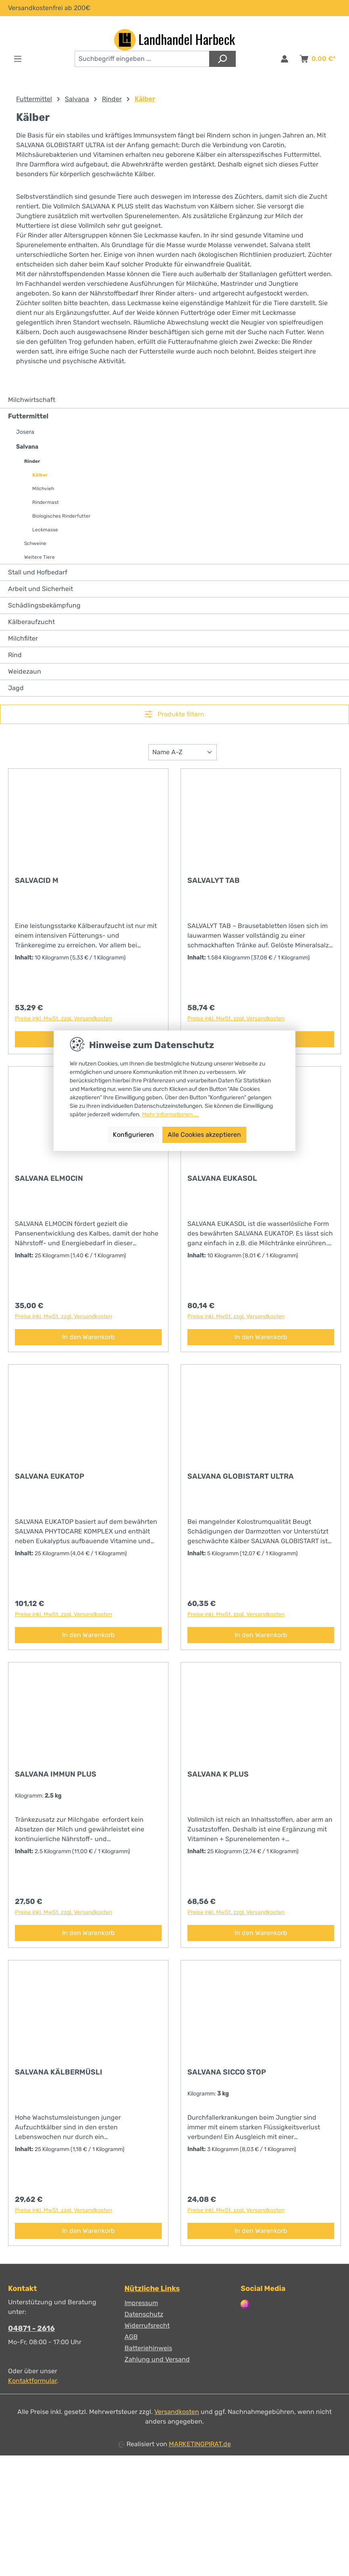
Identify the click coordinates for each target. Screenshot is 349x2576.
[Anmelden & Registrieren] (284, 59)
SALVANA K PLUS (218, 1774)
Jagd (16, 688)
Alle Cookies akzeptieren (204, 1134)
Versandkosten (176, 2412)
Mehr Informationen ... (170, 1114)
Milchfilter (23, 638)
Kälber (40, 475)
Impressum (141, 2303)
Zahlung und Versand (157, 2359)
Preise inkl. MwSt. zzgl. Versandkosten (63, 1018)
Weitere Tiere (39, 557)
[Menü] (17, 59)
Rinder (32, 461)
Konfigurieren (133, 1134)
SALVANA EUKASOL (222, 1178)
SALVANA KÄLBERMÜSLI (58, 2072)
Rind (15, 655)
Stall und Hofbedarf (37, 572)
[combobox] (142, 59)
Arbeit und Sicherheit (40, 589)
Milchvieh (43, 488)
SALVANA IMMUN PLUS (55, 1774)
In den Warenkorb (88, 1337)
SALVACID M (36, 880)
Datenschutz (144, 2314)
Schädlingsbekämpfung (44, 605)
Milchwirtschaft (31, 400)
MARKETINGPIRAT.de (200, 2444)
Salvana (27, 446)
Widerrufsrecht (147, 2325)
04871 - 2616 (31, 2328)
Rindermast (45, 502)
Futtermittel (28, 416)
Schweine (35, 543)
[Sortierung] (182, 752)
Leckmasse (45, 530)
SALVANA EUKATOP (49, 1476)
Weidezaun (24, 671)
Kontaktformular (32, 2381)
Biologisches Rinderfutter (61, 516)
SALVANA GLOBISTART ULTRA (240, 1476)
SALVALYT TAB (213, 880)
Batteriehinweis (148, 2348)
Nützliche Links (152, 2288)
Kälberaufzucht (31, 622)
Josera (25, 432)
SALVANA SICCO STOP (226, 2072)
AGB (131, 2337)
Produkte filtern (174, 714)
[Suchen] (222, 59)
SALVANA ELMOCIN (49, 1178)
